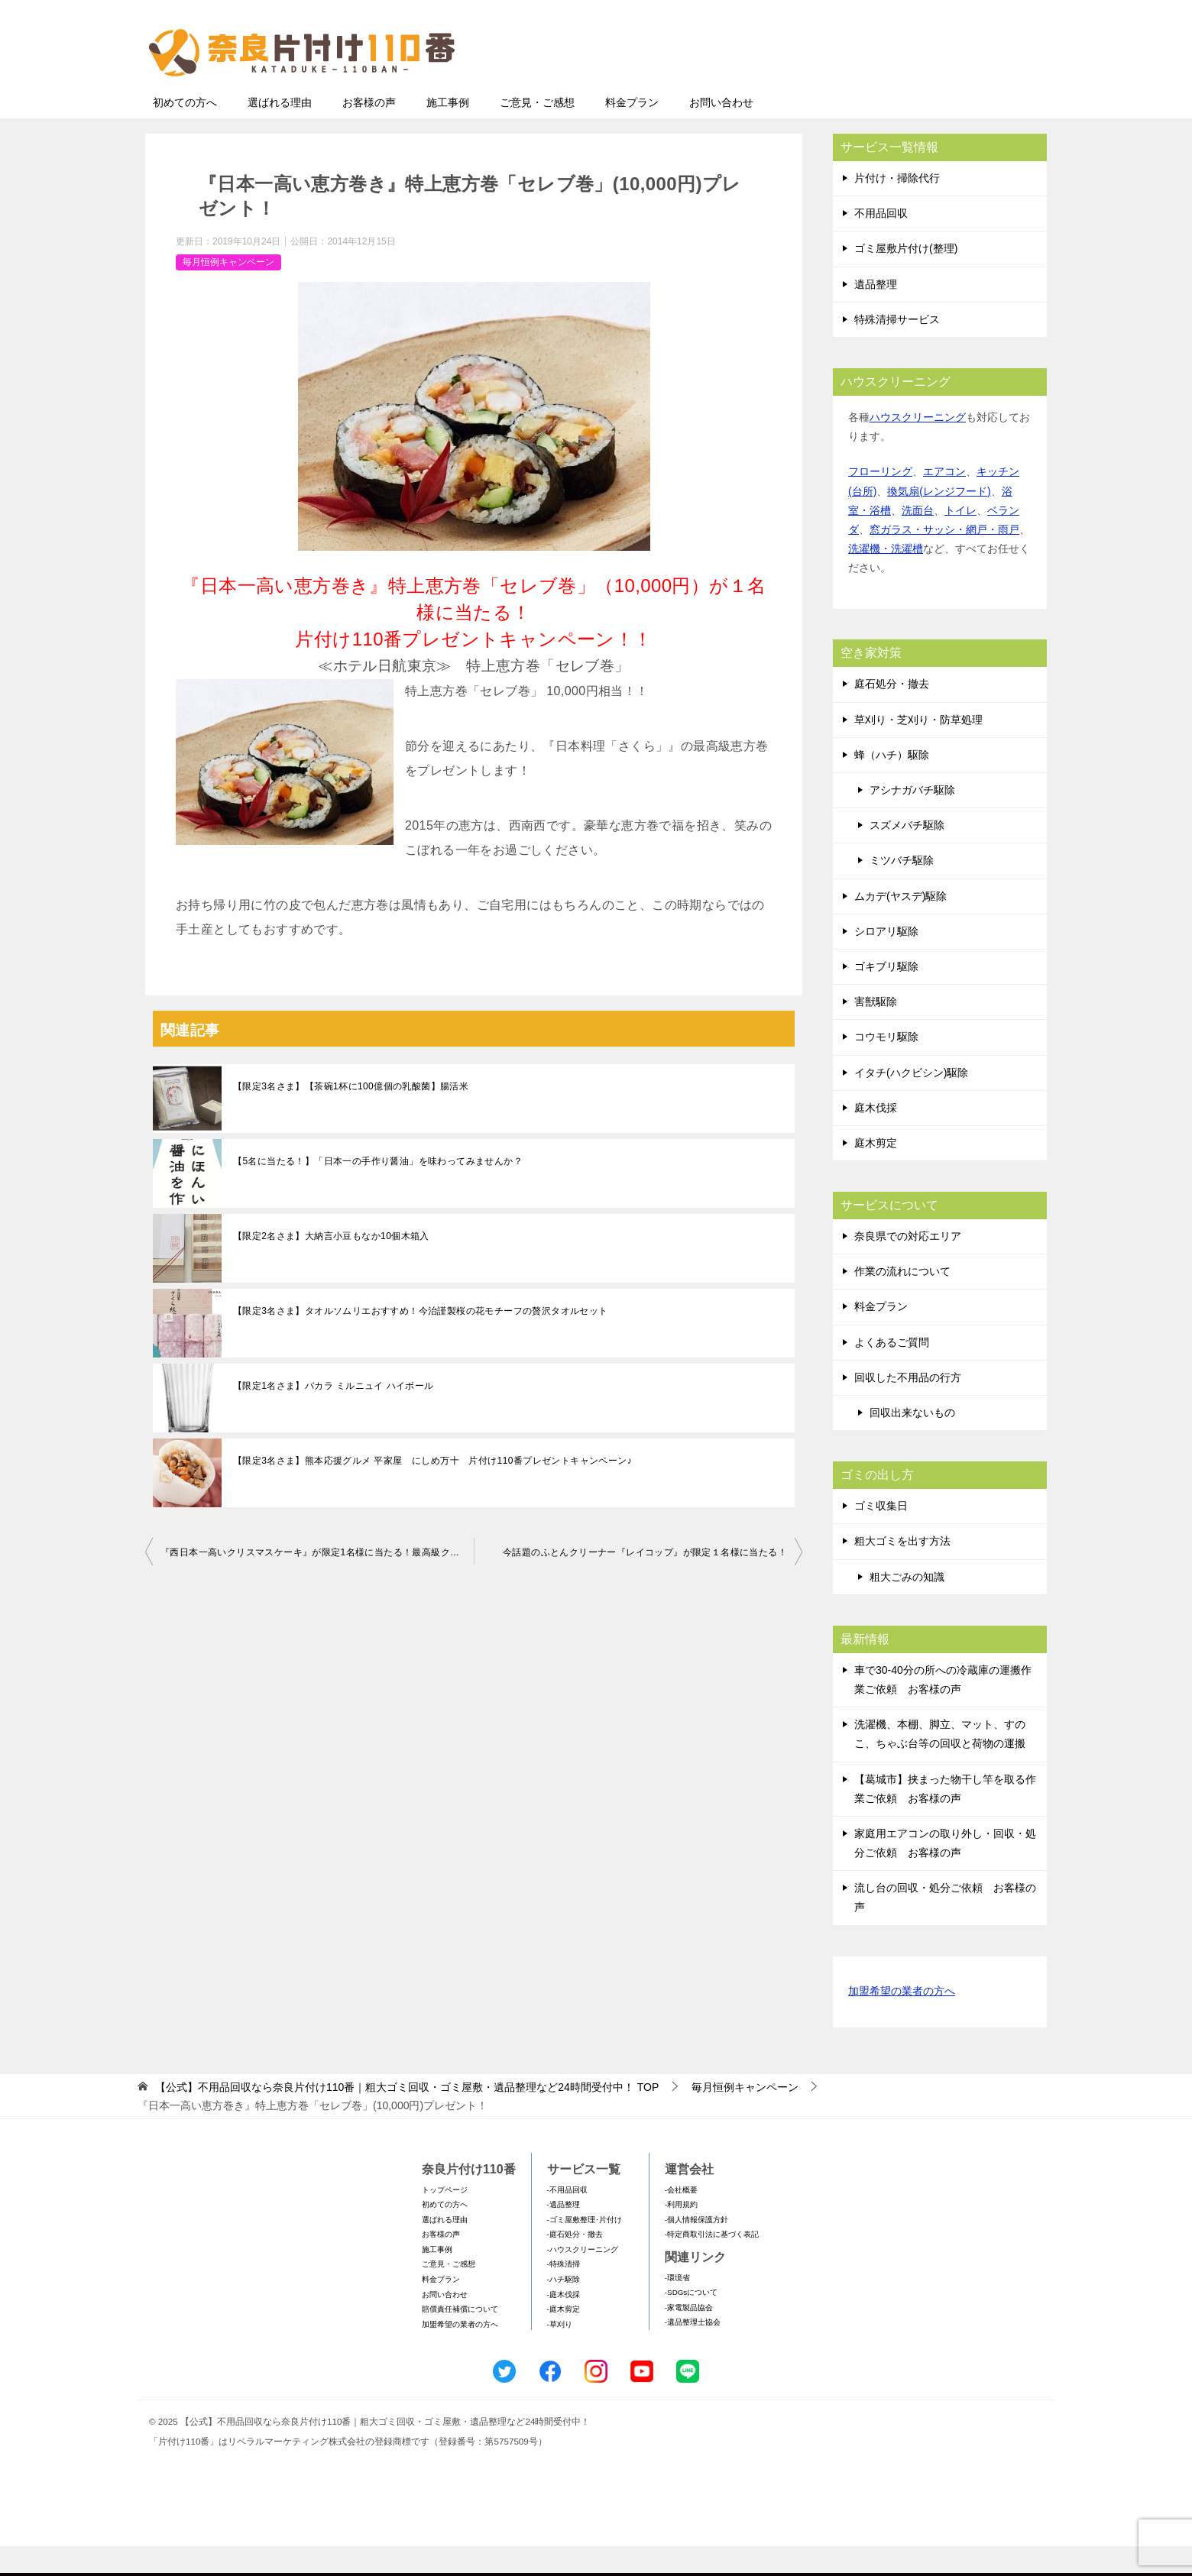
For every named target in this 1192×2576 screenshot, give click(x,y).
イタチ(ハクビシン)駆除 (911, 1102)
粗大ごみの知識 (907, 1606)
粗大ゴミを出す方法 (902, 1571)
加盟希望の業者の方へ (901, 2022)
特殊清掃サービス (897, 349)
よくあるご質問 (891, 1372)
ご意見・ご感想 (537, 132)
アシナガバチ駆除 (912, 820)
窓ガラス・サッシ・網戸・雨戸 (944, 559)
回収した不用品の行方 (907, 1407)
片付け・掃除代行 (897, 208)
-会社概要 (681, 2219)
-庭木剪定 (563, 2339)
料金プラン (632, 132)
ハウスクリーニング (918, 447)
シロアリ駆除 (886, 961)
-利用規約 (681, 2234)
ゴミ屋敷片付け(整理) (905, 278)
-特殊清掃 (563, 2294)
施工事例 (447, 132)
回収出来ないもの (912, 1442)
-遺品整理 (563, 2234)
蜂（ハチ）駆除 (891, 784)
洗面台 (918, 540)
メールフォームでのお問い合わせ (905, 89)
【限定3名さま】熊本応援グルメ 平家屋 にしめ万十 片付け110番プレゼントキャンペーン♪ (432, 1490)
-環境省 (677, 2307)
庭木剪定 (875, 1173)
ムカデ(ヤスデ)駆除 (900, 926)
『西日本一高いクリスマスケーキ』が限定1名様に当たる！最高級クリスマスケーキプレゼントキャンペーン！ (317, 1582)
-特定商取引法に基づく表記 (712, 2264)
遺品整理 (875, 314)
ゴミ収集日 (881, 1535)
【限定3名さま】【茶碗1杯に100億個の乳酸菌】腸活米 (350, 1116)
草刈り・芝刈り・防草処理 (918, 749)
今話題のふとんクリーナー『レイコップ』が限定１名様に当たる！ (645, 1582)
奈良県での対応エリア (907, 1266)
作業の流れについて (902, 1301)
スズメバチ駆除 (907, 855)
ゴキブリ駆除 (886, 996)
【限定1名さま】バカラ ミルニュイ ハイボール (333, 1415)
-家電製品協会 (689, 2337)
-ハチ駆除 (563, 2309)
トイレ (960, 540)
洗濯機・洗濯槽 (885, 578)
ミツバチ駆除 (902, 890)
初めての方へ (185, 132)
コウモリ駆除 (886, 1066)
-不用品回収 (567, 2219)
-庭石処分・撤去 (575, 2264)
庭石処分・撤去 (891, 713)
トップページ (445, 2219)
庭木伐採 (875, 1137)
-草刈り (559, 2354)
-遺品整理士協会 (693, 2352)
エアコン (944, 501)
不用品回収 (881, 243)
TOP (407, 2117)
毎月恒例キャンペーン (228, 291)
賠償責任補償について (460, 2339)
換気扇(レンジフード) (938, 521)
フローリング (880, 501)
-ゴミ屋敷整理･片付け (584, 2249)
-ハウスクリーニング (582, 2279)
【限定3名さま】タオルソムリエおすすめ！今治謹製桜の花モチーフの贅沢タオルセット (420, 1340)
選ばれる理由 (280, 132)
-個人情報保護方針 (696, 2249)
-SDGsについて (691, 2322)
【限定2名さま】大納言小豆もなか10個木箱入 (331, 1265)
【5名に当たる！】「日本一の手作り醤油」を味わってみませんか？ (378, 1191)
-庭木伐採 (563, 2324)
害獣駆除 (875, 1031)
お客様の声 (369, 132)
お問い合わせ (721, 132)
